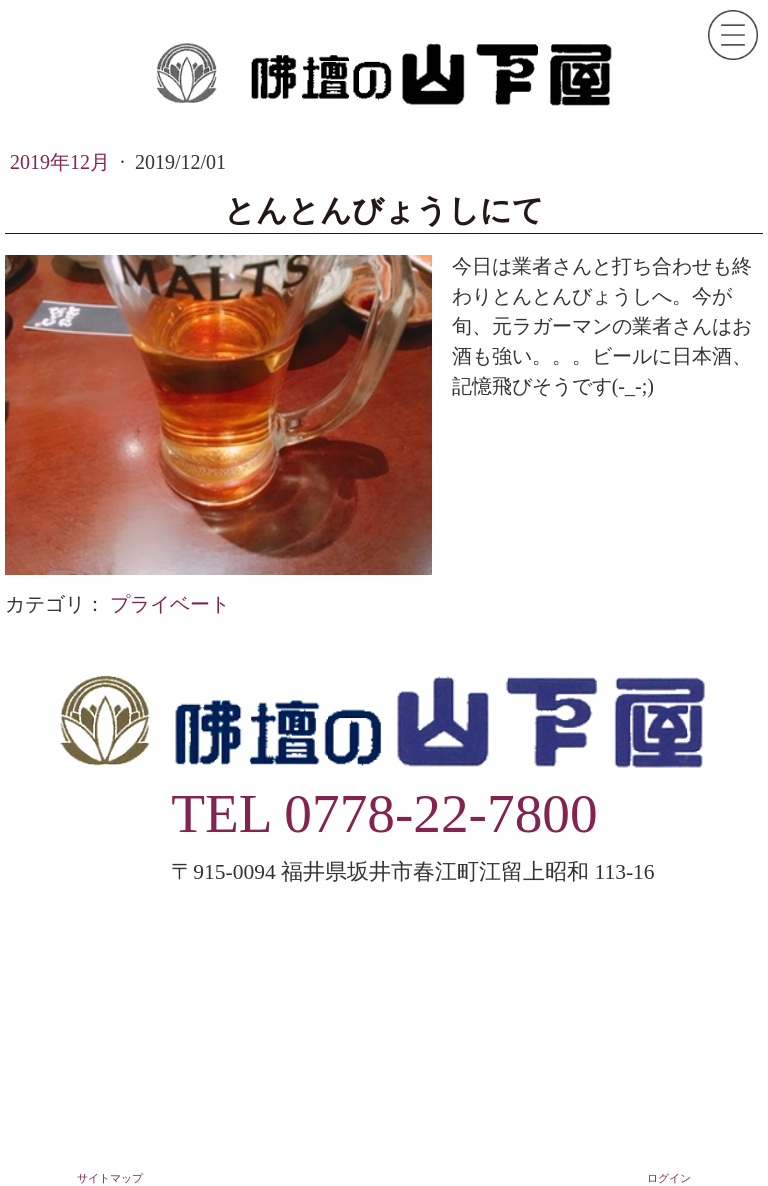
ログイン (669, 1178)
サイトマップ (110, 1178)
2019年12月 (62, 162)
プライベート (170, 604)
